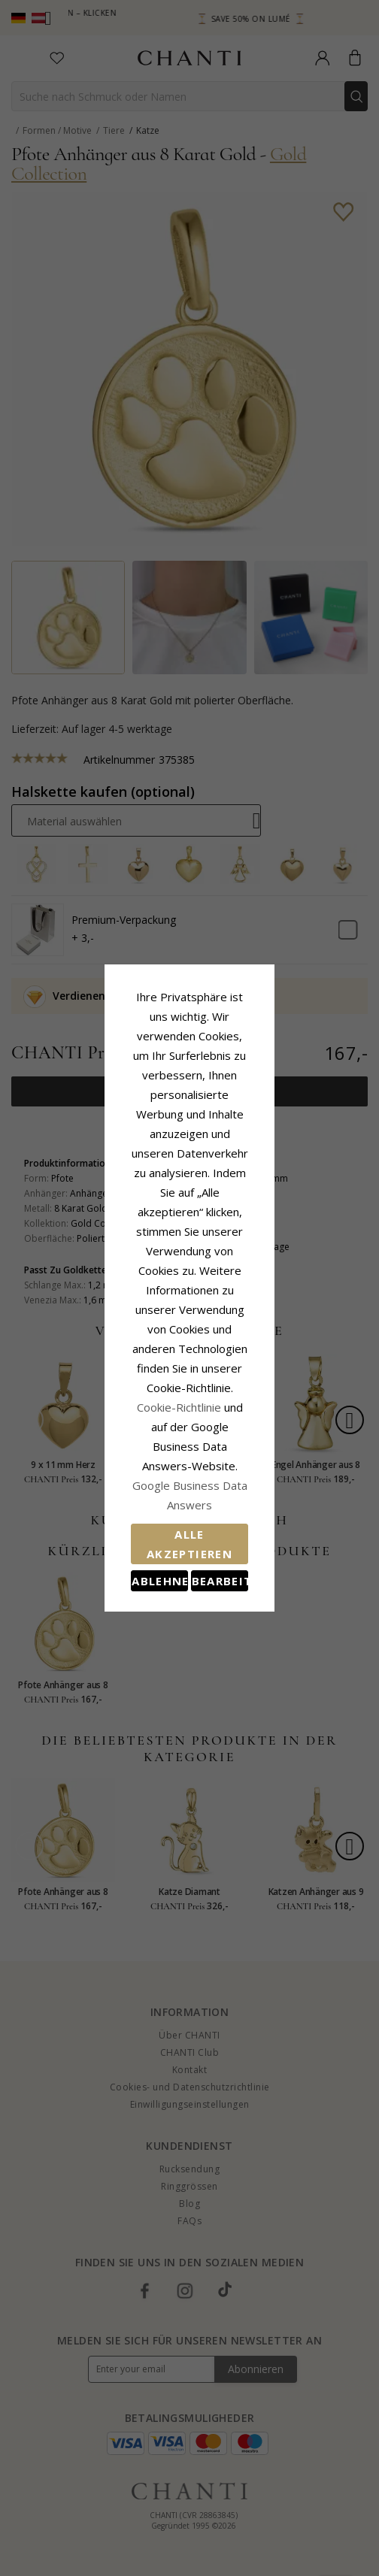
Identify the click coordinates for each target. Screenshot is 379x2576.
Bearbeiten (257, 1420)
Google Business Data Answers (189, 1351)
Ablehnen (122, 1420)
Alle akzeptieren (190, 1387)
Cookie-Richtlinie (236, 1312)
